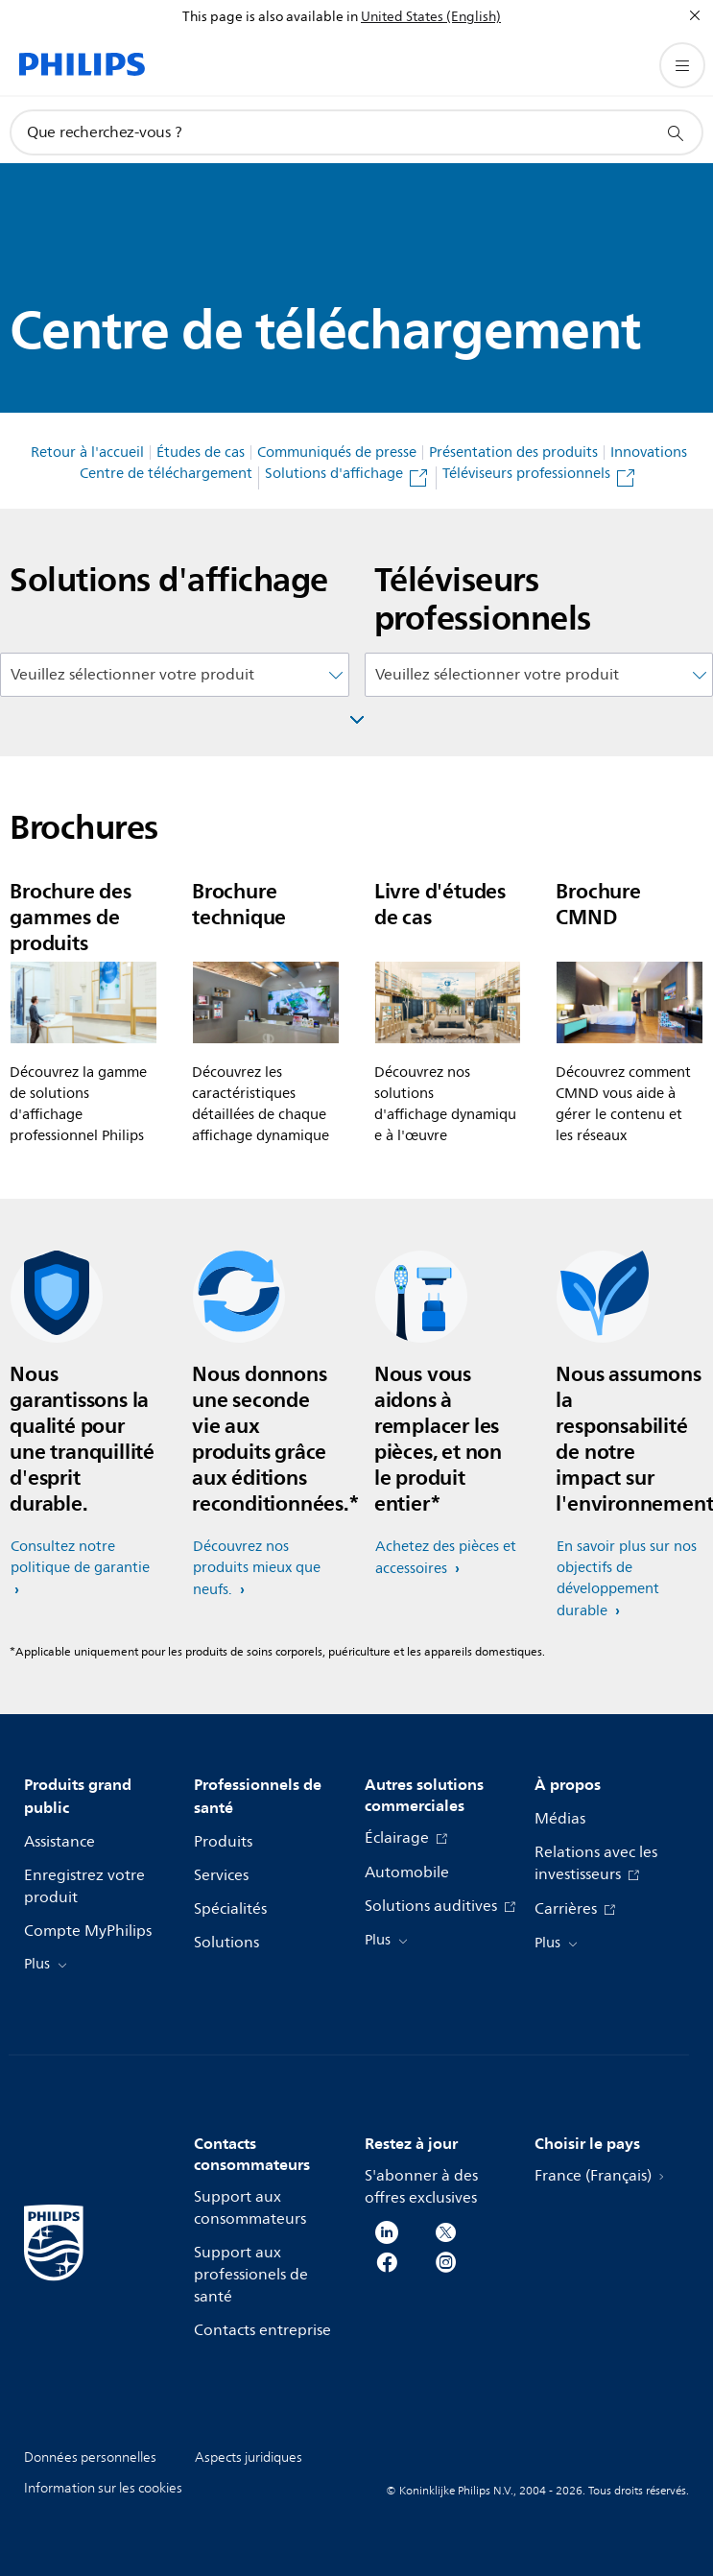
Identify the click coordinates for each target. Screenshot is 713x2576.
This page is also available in (270, 17)
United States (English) (431, 17)
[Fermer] (694, 15)
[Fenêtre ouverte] (356, 719)
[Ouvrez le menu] (682, 65)
